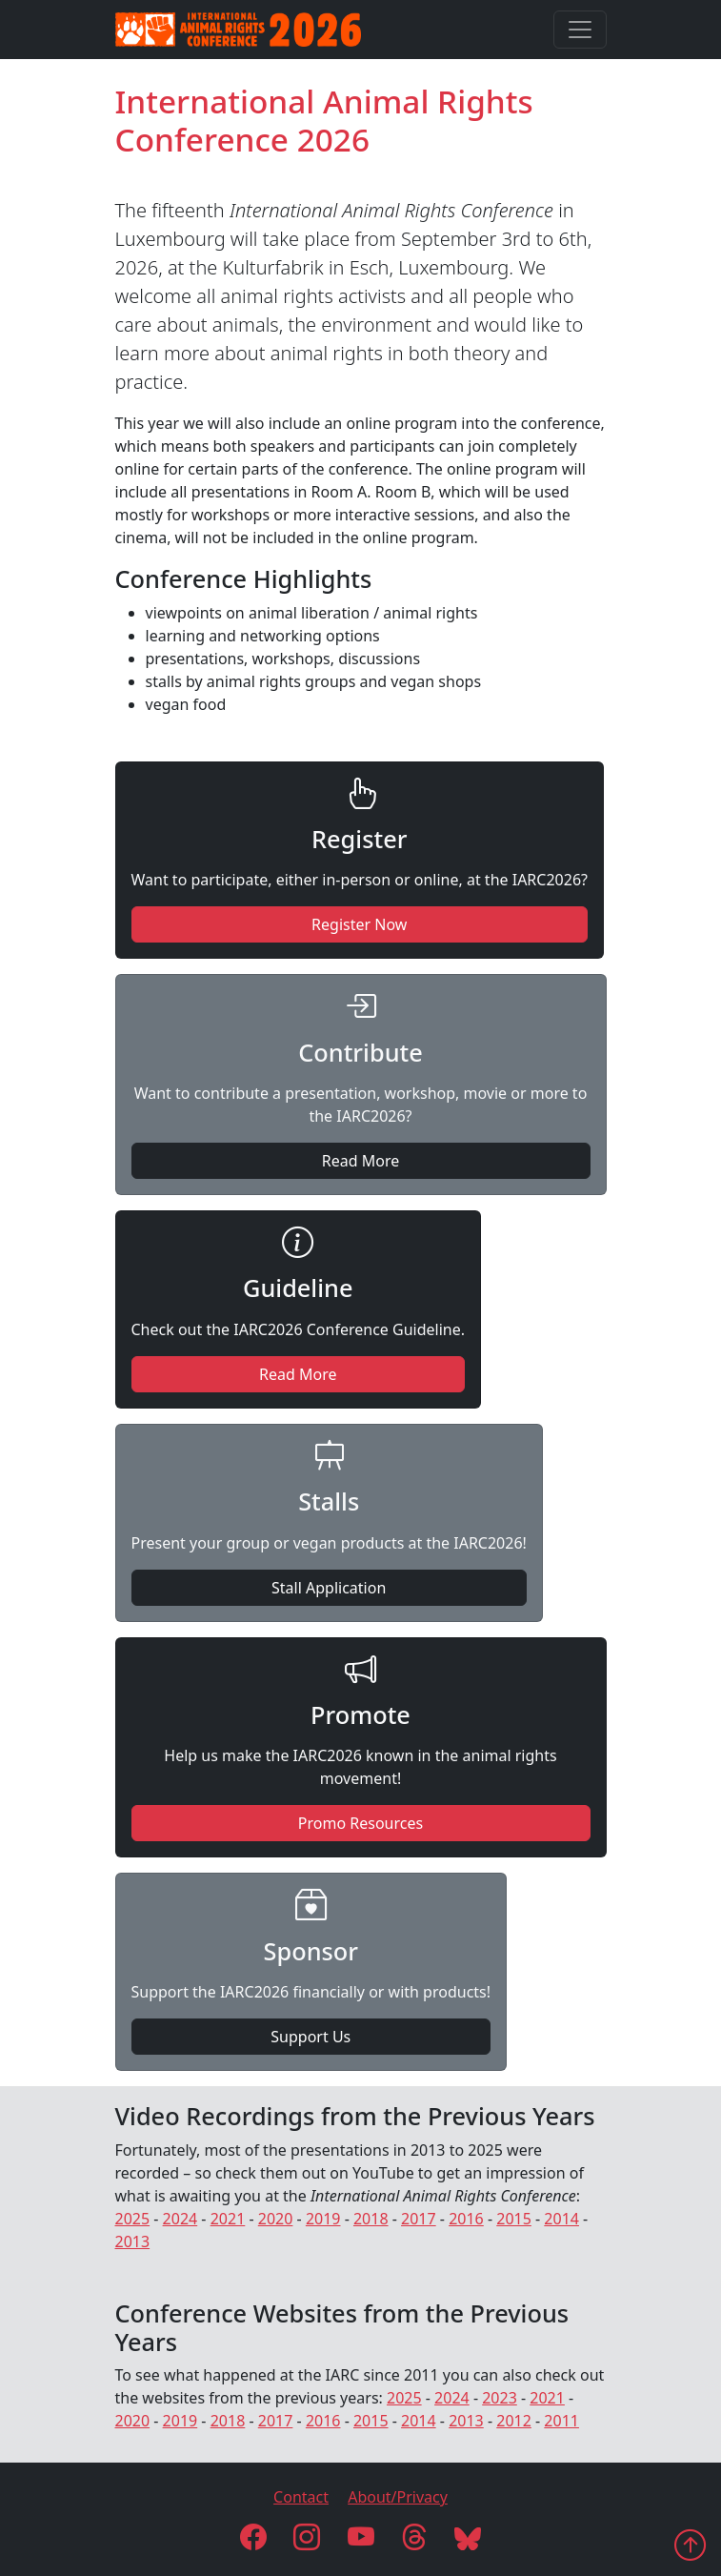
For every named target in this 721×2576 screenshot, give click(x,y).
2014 (561, 2218)
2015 (513, 2218)
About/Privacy (398, 2496)
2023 (499, 2397)
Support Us (310, 2036)
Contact (301, 2496)
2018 (371, 2218)
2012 (513, 2420)
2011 (561, 2420)
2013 (132, 2241)
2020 (275, 2218)
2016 (466, 2218)
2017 (418, 2218)
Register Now (359, 924)
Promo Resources (360, 1823)
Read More (360, 1160)
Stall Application (328, 1587)
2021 (228, 2218)
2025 (132, 2218)
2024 (180, 2218)
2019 (323, 2218)
